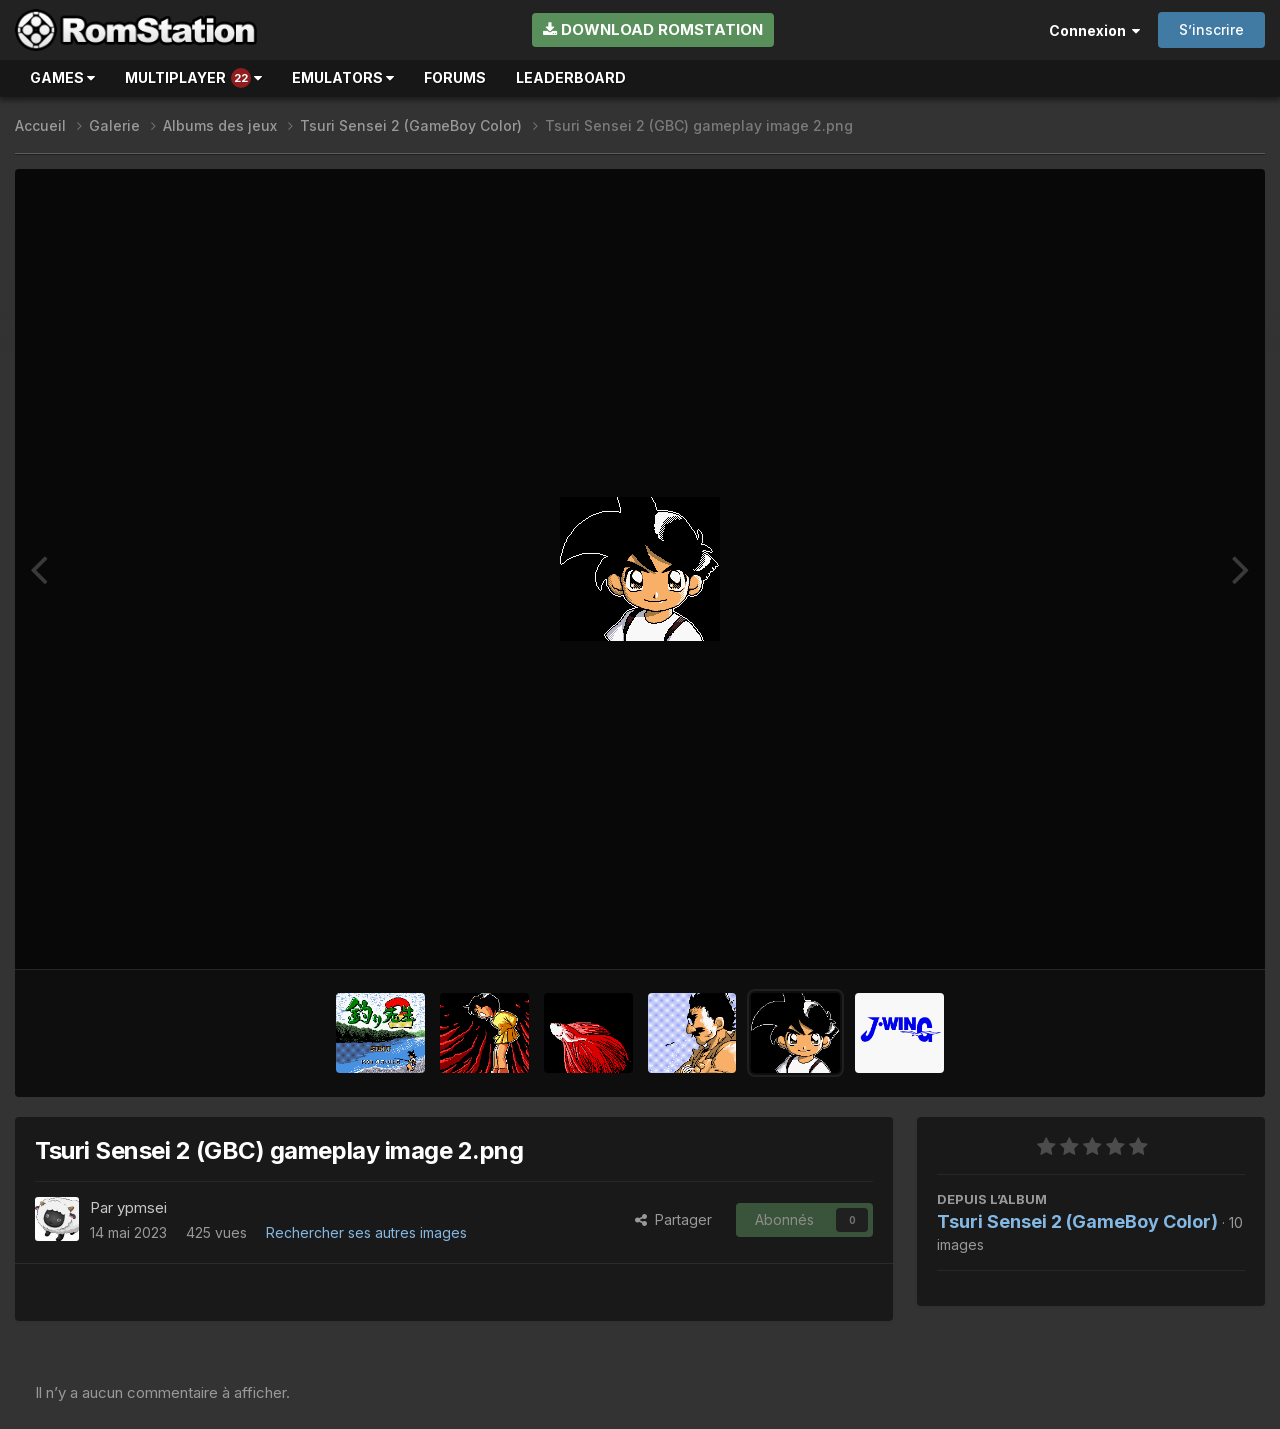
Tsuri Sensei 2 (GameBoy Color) (1077, 1221)
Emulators (343, 77)
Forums (455, 77)
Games (62, 77)
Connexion (1094, 30)
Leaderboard (571, 77)
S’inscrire (1211, 29)
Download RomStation (653, 29)
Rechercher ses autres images (366, 1232)
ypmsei (142, 1207)
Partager (673, 1219)
